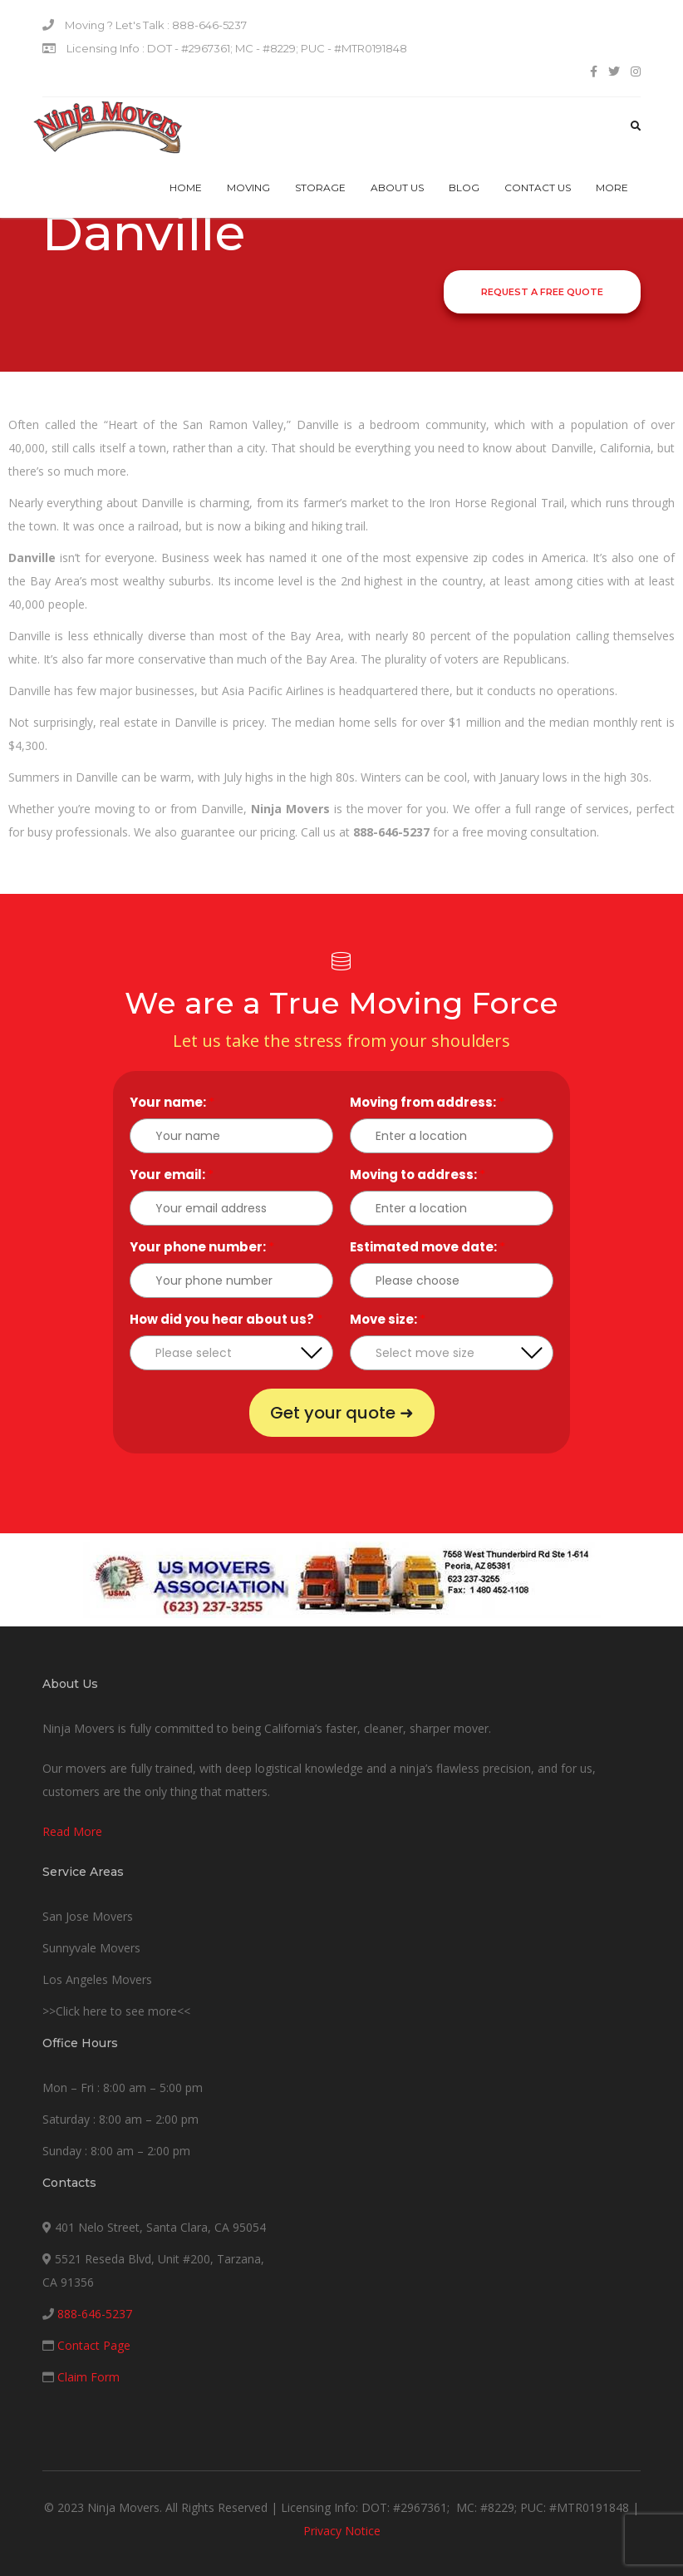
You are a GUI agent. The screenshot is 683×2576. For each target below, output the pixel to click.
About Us (397, 187)
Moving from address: (427, 1102)
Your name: (172, 1102)
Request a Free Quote (542, 292)
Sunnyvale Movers (91, 1948)
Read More (72, 1831)
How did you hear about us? (226, 1319)
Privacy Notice (342, 2531)
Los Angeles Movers (97, 1979)
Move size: (387, 1319)
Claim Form (88, 2377)
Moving (248, 187)
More (612, 187)
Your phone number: (202, 1247)
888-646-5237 (94, 2314)
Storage (320, 187)
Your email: (172, 1174)
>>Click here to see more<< (116, 2011)
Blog (464, 187)
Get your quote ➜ (342, 1412)
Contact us (537, 187)
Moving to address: (417, 1174)
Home (186, 187)
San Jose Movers (87, 1916)
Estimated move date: (427, 1247)
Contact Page (93, 2345)
